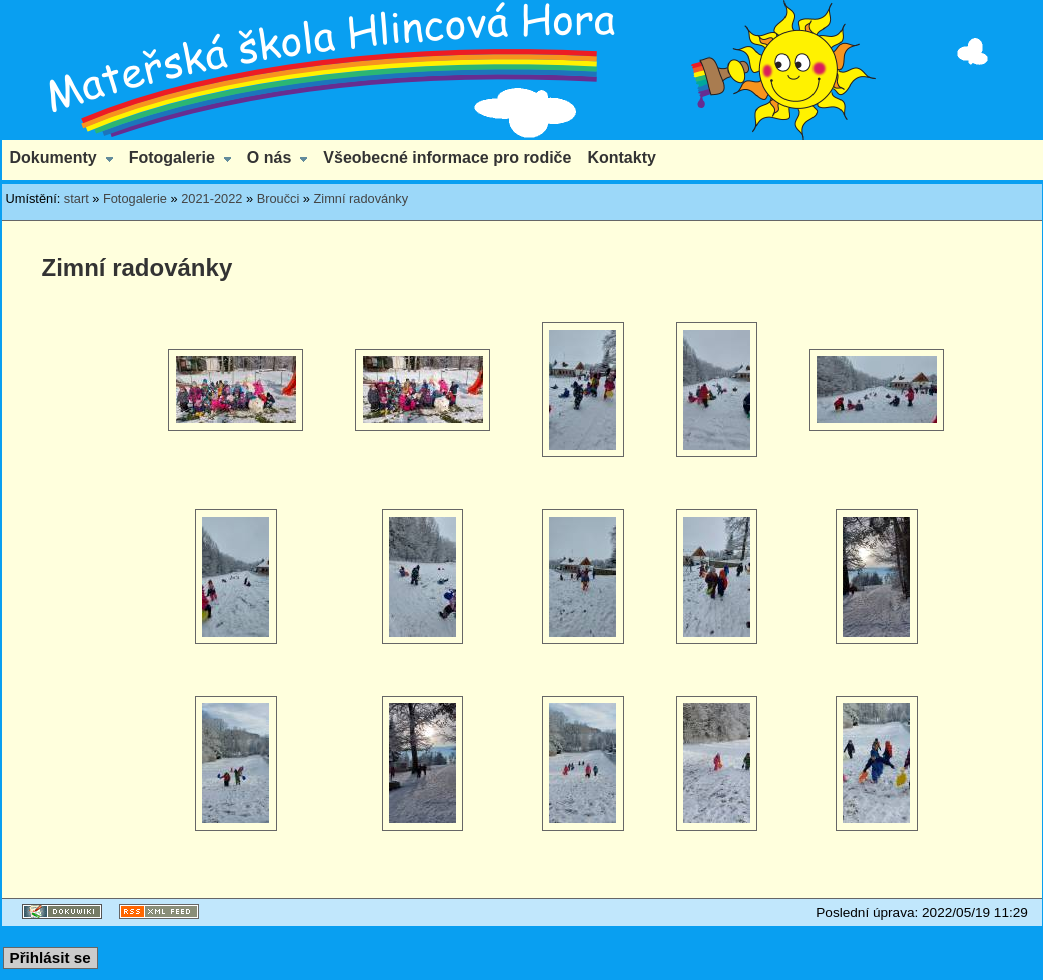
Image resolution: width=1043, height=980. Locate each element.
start (76, 198)
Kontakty (621, 157)
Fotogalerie (172, 157)
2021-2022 (211, 198)
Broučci (278, 198)
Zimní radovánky (361, 198)
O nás (269, 157)
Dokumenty (53, 157)
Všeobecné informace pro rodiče (447, 157)
